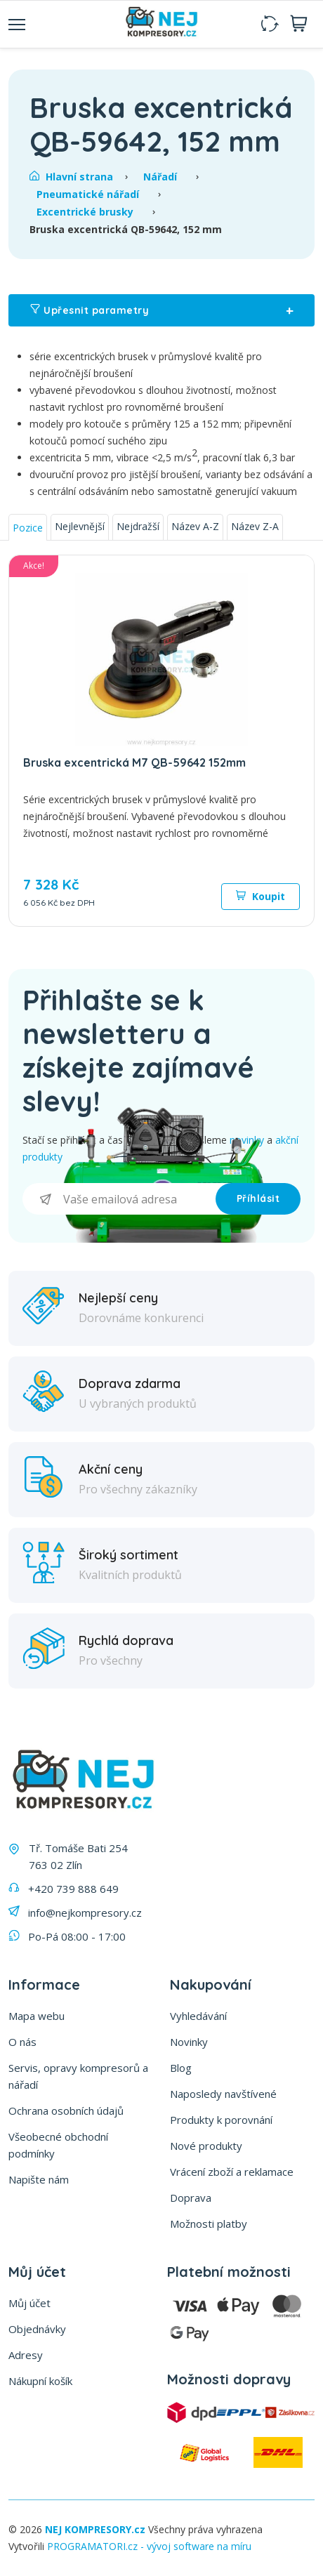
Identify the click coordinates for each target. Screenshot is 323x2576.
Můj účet (29, 2303)
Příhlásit (258, 1198)
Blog (181, 2068)
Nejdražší (138, 526)
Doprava (190, 2198)
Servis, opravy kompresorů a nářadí (78, 2076)
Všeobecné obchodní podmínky (58, 2144)
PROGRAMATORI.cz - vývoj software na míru (149, 2546)
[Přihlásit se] (119, 1199)
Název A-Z (195, 526)
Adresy (25, 2355)
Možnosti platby (208, 2224)
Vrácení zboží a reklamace (232, 2172)
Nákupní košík (40, 2381)
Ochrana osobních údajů (66, 2110)
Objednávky (37, 2329)
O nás (22, 2042)
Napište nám (38, 2179)
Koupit (260, 896)
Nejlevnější (80, 526)
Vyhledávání (198, 2016)
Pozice (28, 527)
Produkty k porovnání (221, 2120)
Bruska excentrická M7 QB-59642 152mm (134, 762)
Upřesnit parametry (161, 310)
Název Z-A (255, 526)
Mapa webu (36, 2016)
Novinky (189, 2042)
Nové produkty (206, 2146)
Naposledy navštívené (223, 2094)
